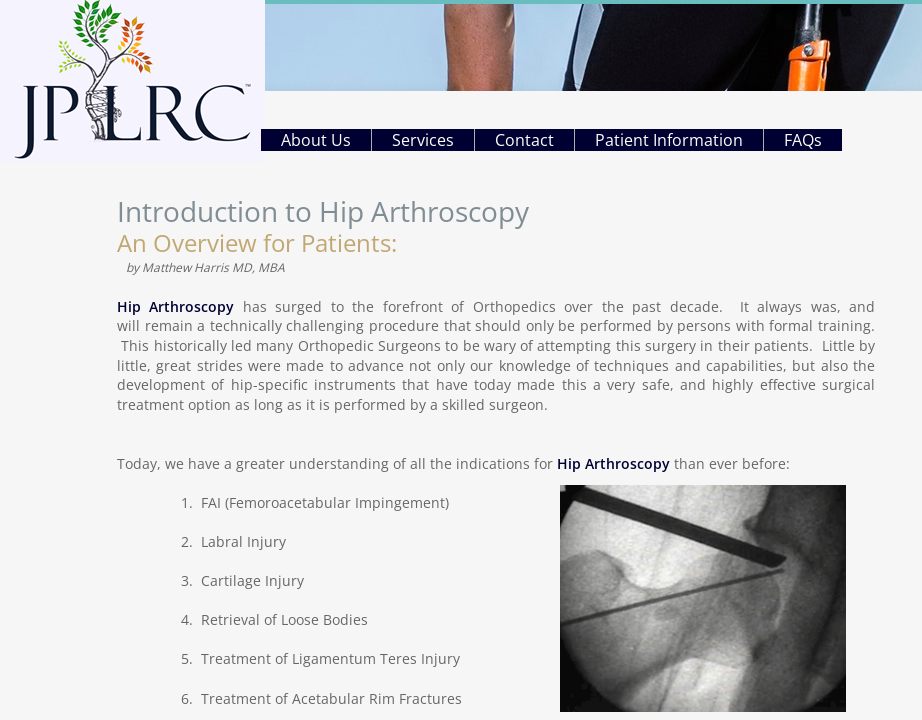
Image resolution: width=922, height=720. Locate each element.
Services (423, 140)
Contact (524, 140)
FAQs (803, 140)
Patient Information (669, 140)
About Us (316, 140)
